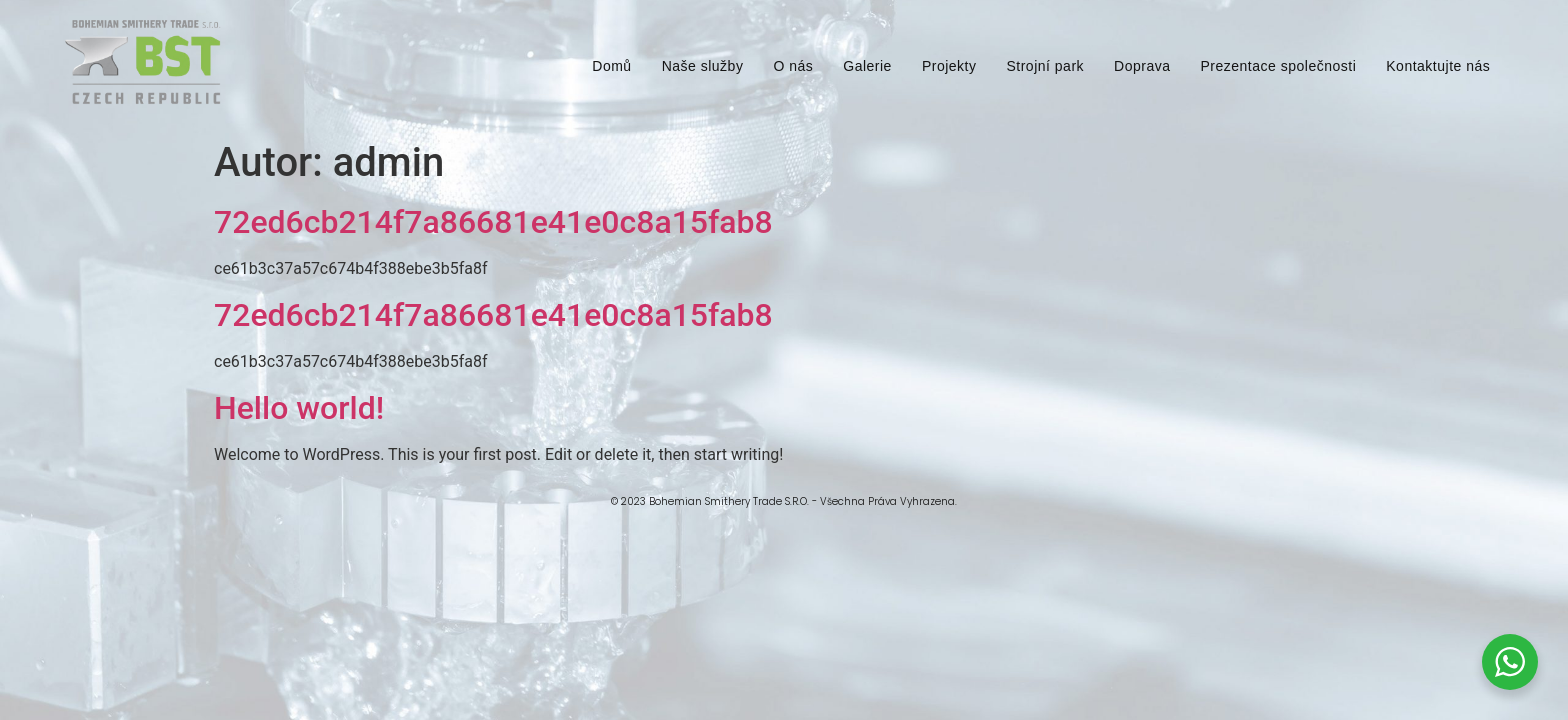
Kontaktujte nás (1438, 66)
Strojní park (1045, 66)
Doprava (1142, 66)
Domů (611, 66)
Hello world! (299, 408)
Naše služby (703, 66)
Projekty (949, 66)
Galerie (867, 66)
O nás (793, 66)
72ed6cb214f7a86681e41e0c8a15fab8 (493, 222)
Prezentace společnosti (1279, 66)
